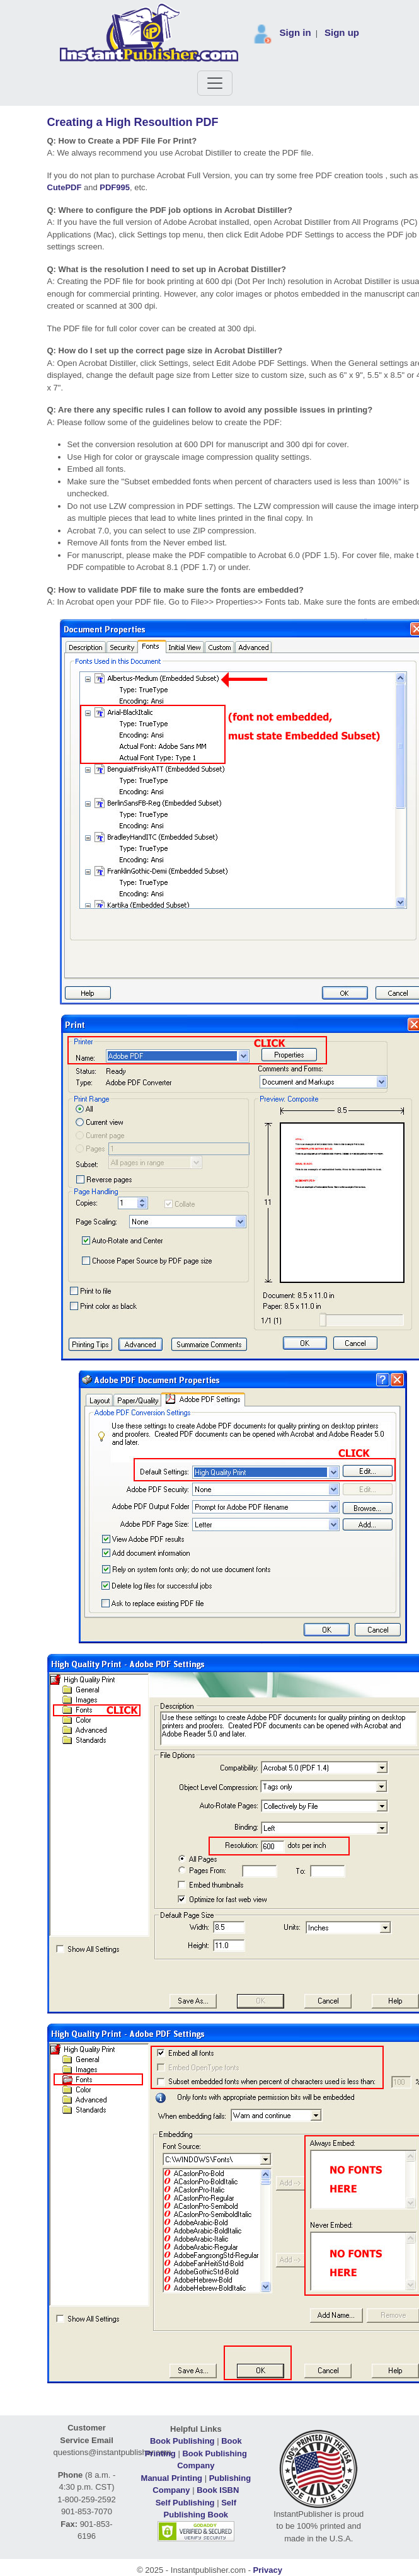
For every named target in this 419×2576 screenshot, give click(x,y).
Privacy (267, 2570)
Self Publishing (185, 2502)
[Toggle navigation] (214, 83)
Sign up (341, 32)
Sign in (295, 32)
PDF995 (115, 187)
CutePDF (64, 187)
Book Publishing (182, 2441)
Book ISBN (218, 2490)
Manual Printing (172, 2478)
